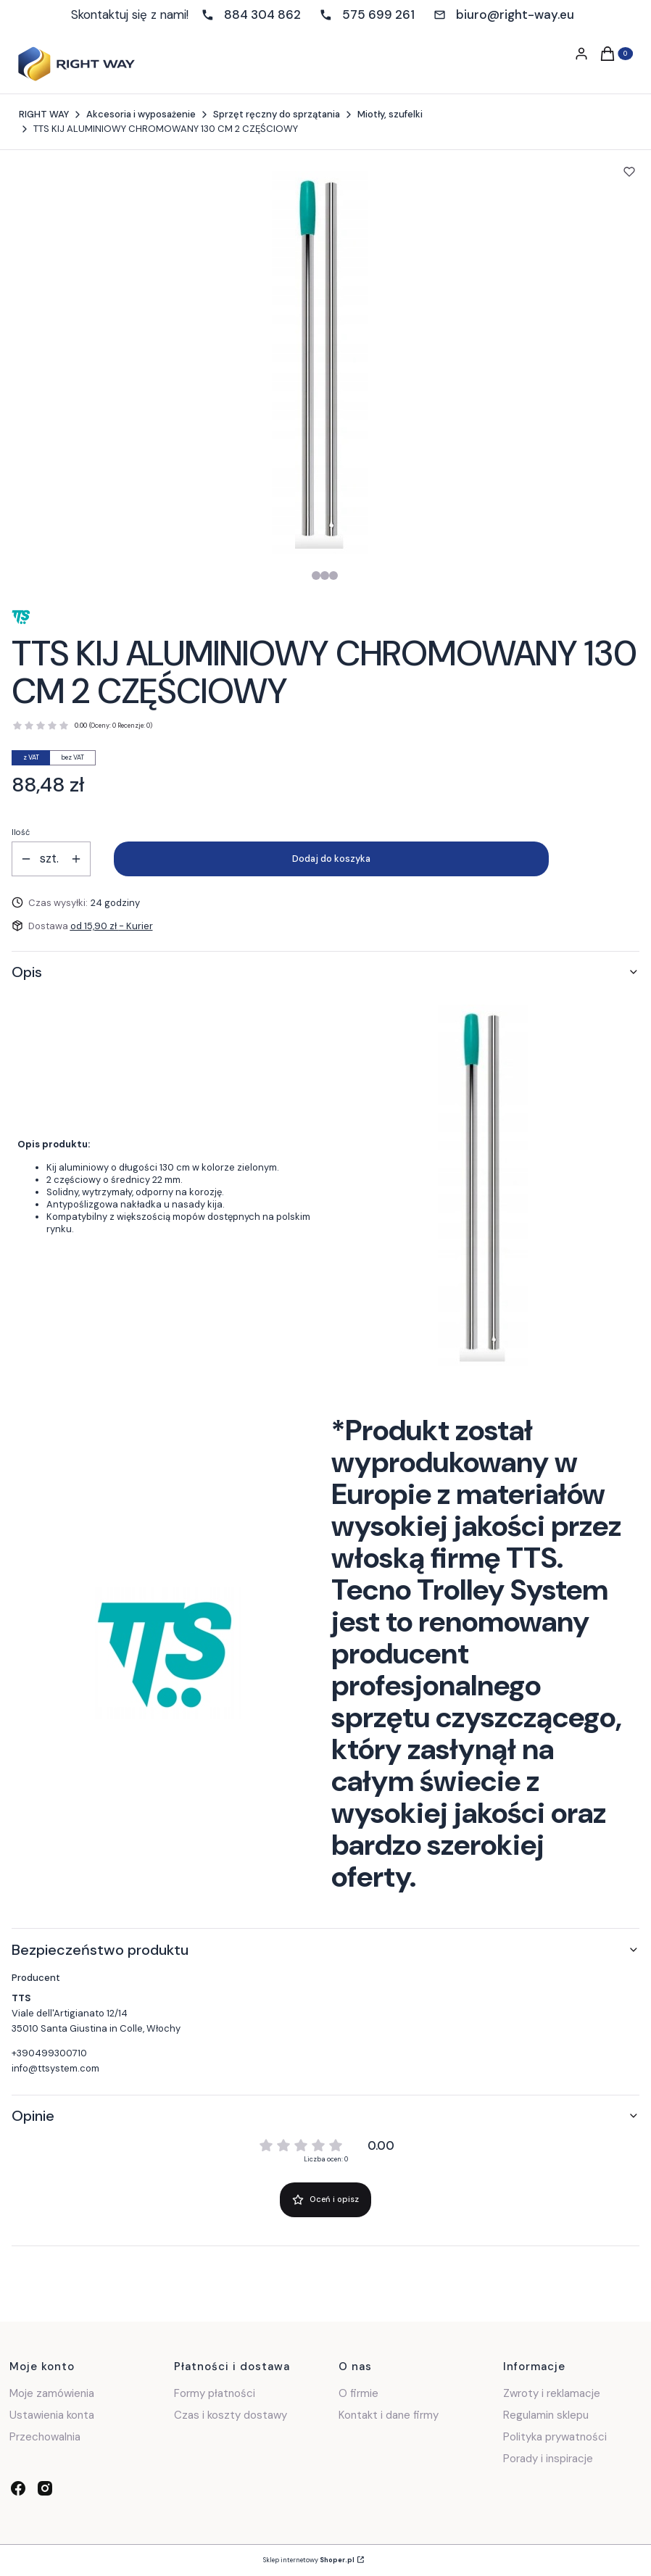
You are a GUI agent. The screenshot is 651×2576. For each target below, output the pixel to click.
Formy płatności (214, 2393)
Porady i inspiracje (548, 2458)
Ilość (21, 832)
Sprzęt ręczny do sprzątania (276, 114)
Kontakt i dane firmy (389, 2415)
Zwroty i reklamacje (551, 2393)
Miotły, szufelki (390, 114)
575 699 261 (378, 14)
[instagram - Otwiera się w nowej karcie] (45, 2488)
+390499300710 (49, 2053)
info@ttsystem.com (55, 2068)
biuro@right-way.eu (515, 14)
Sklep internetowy (308, 2560)
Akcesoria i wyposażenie (141, 114)
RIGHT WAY (44, 114)
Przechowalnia (44, 2437)
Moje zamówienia (51, 2393)
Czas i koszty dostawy (230, 2415)
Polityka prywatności (555, 2437)
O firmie (358, 2393)
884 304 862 (262, 14)
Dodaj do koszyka (331, 858)
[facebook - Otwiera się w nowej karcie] (18, 2488)
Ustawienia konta (51, 2415)
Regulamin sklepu (546, 2415)
